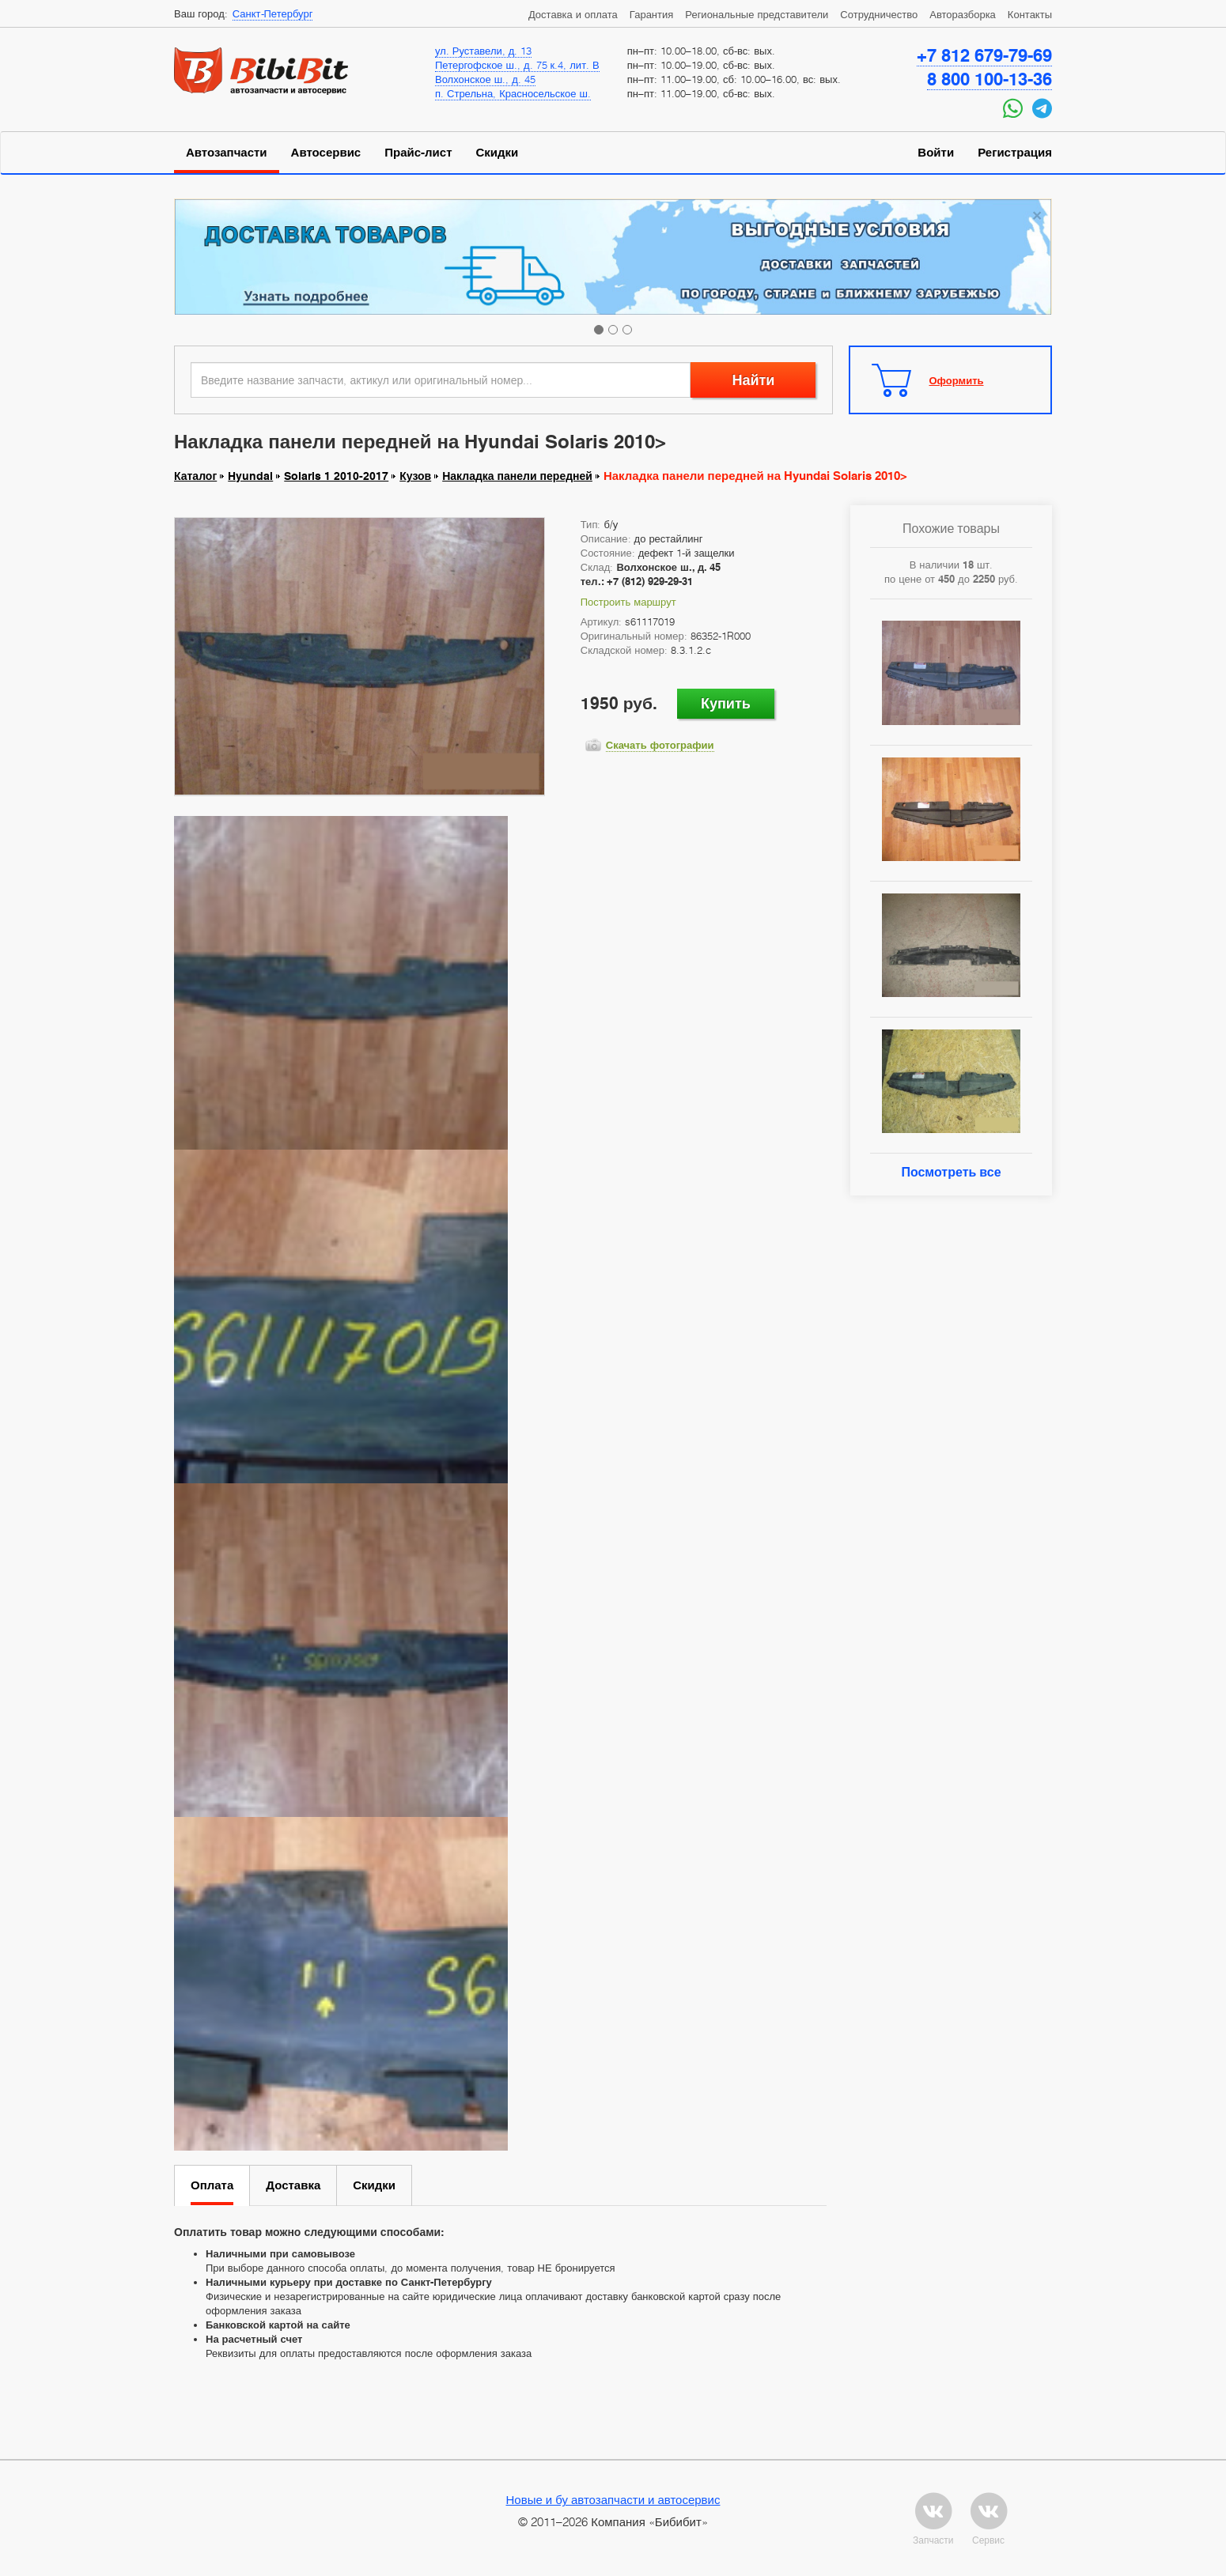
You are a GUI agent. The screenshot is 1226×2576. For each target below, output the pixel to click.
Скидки (497, 152)
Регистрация (1015, 152)
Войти (936, 152)
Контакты (1030, 14)
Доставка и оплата (573, 14)
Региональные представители (756, 14)
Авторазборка (962, 14)
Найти (753, 380)
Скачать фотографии (660, 744)
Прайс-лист (418, 152)
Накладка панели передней (517, 476)
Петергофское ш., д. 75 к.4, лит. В (517, 65)
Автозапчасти (226, 152)
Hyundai (250, 476)
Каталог (195, 476)
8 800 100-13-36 (989, 79)
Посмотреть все (951, 1172)
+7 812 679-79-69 (984, 55)
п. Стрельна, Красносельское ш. (513, 93)
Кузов (415, 476)
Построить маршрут (628, 601)
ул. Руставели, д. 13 (483, 50)
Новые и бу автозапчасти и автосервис (613, 2499)
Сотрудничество (879, 14)
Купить (726, 703)
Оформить (956, 380)
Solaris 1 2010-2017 (336, 476)
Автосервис (326, 152)
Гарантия (651, 14)
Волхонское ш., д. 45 (485, 79)
